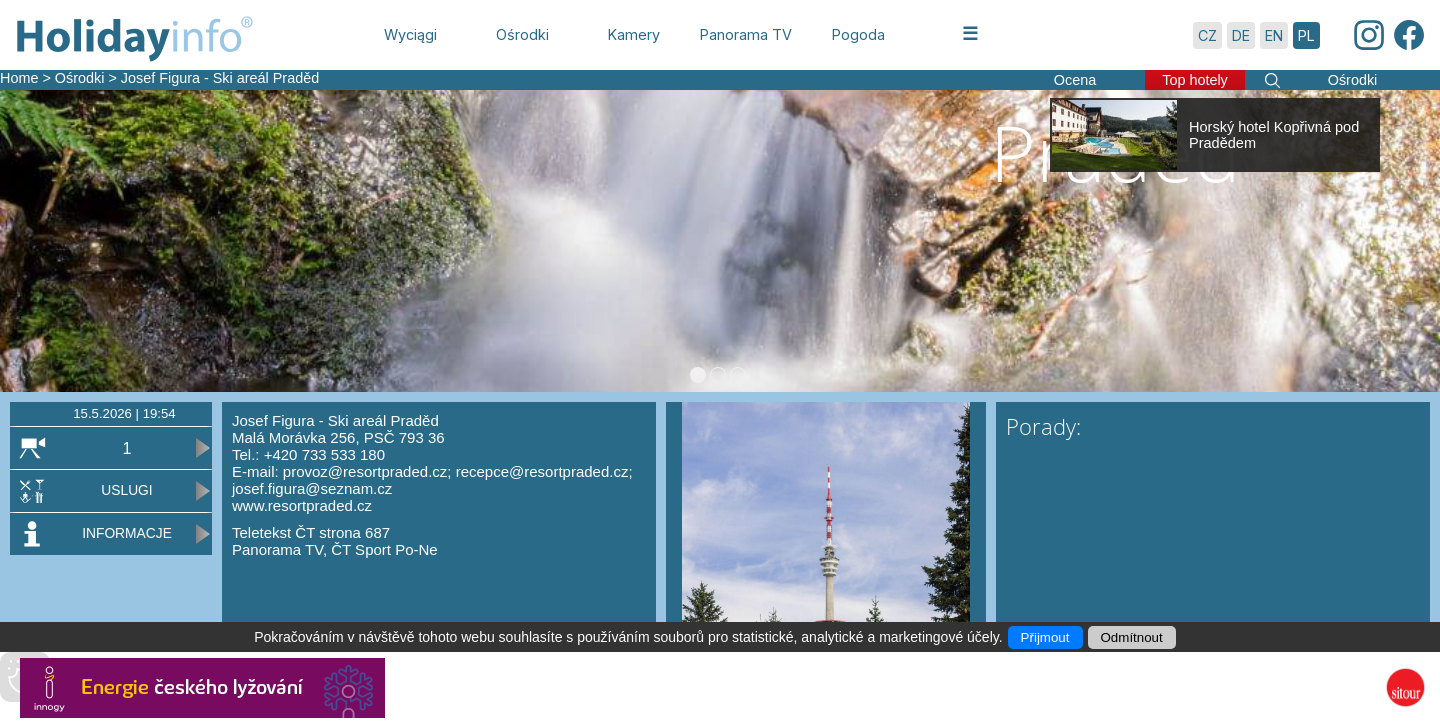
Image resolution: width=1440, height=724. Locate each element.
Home (19, 78)
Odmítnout (1132, 637)
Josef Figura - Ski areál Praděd (220, 78)
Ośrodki (80, 78)
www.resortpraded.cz (302, 505)
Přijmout (1045, 637)
